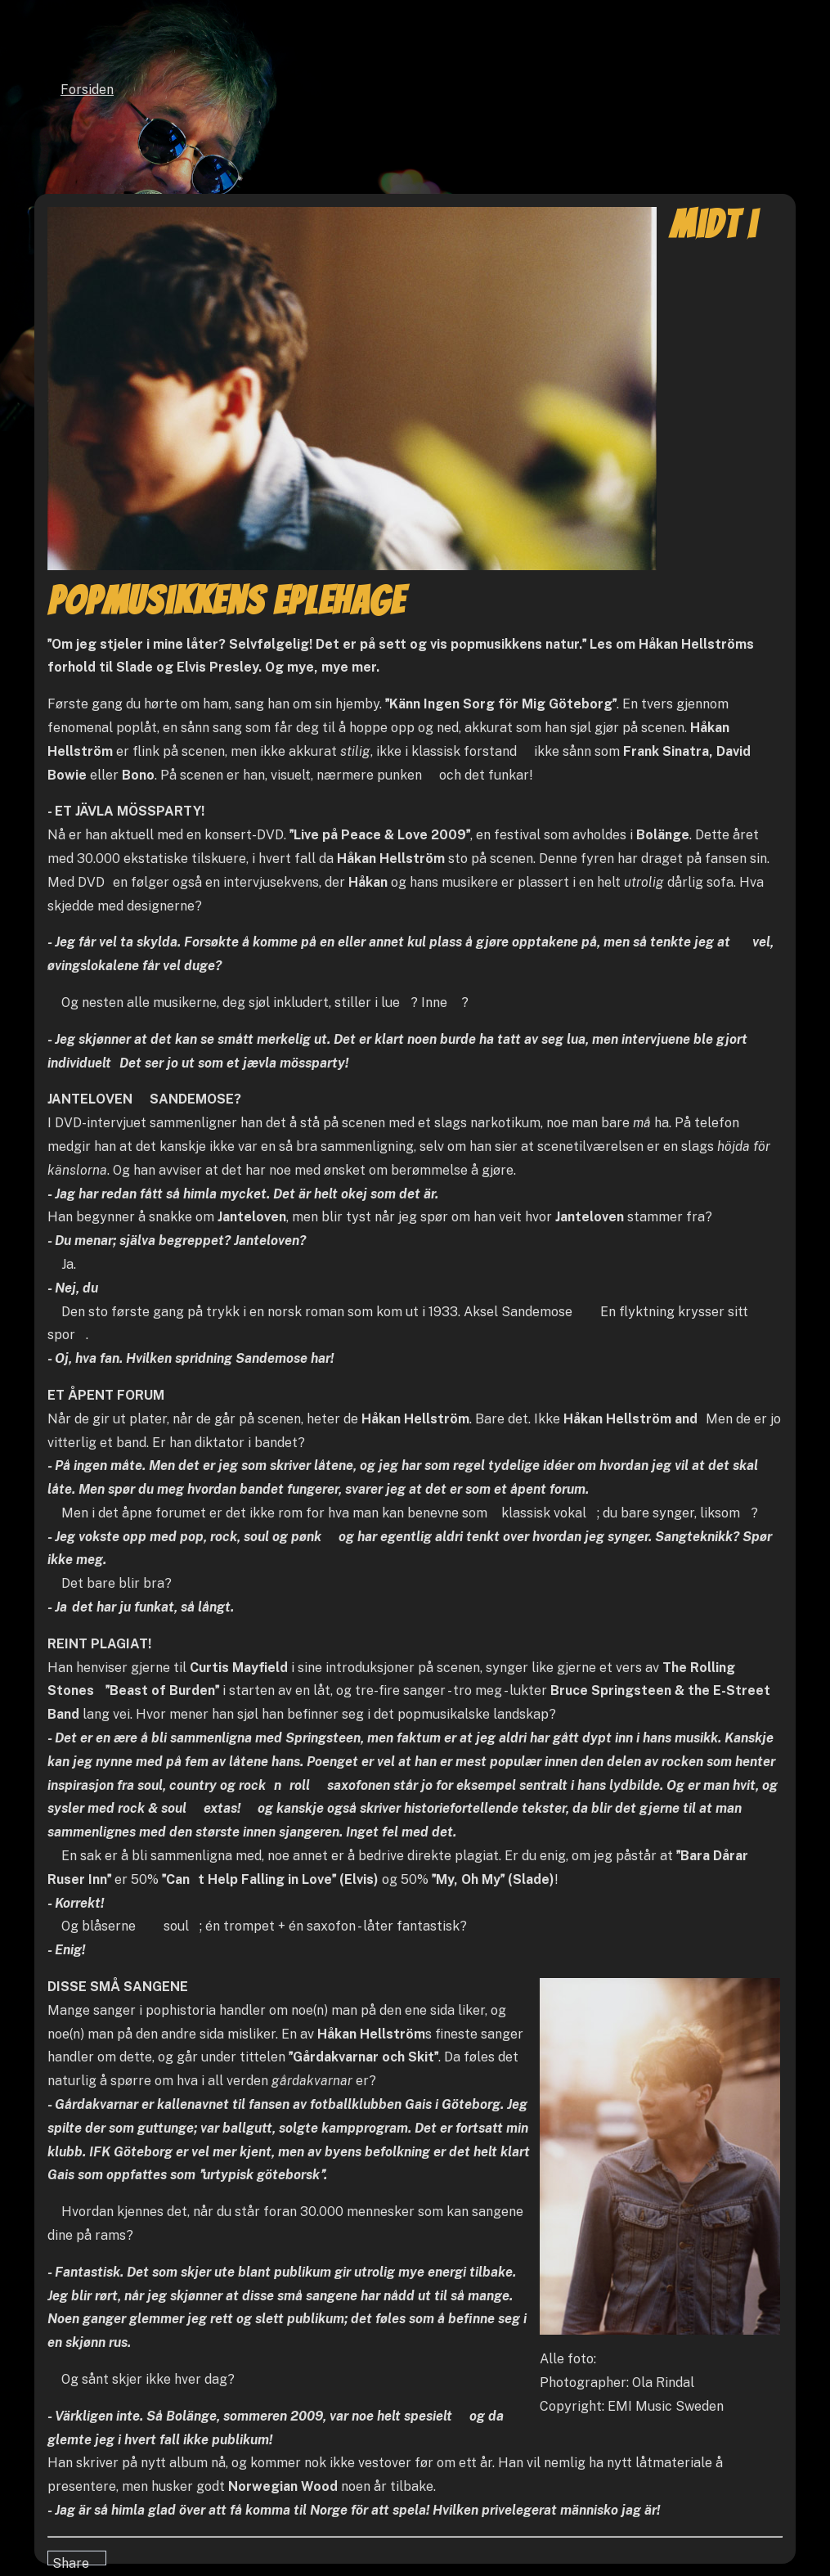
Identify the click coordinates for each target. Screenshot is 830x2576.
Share (70, 2560)
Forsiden (87, 89)
